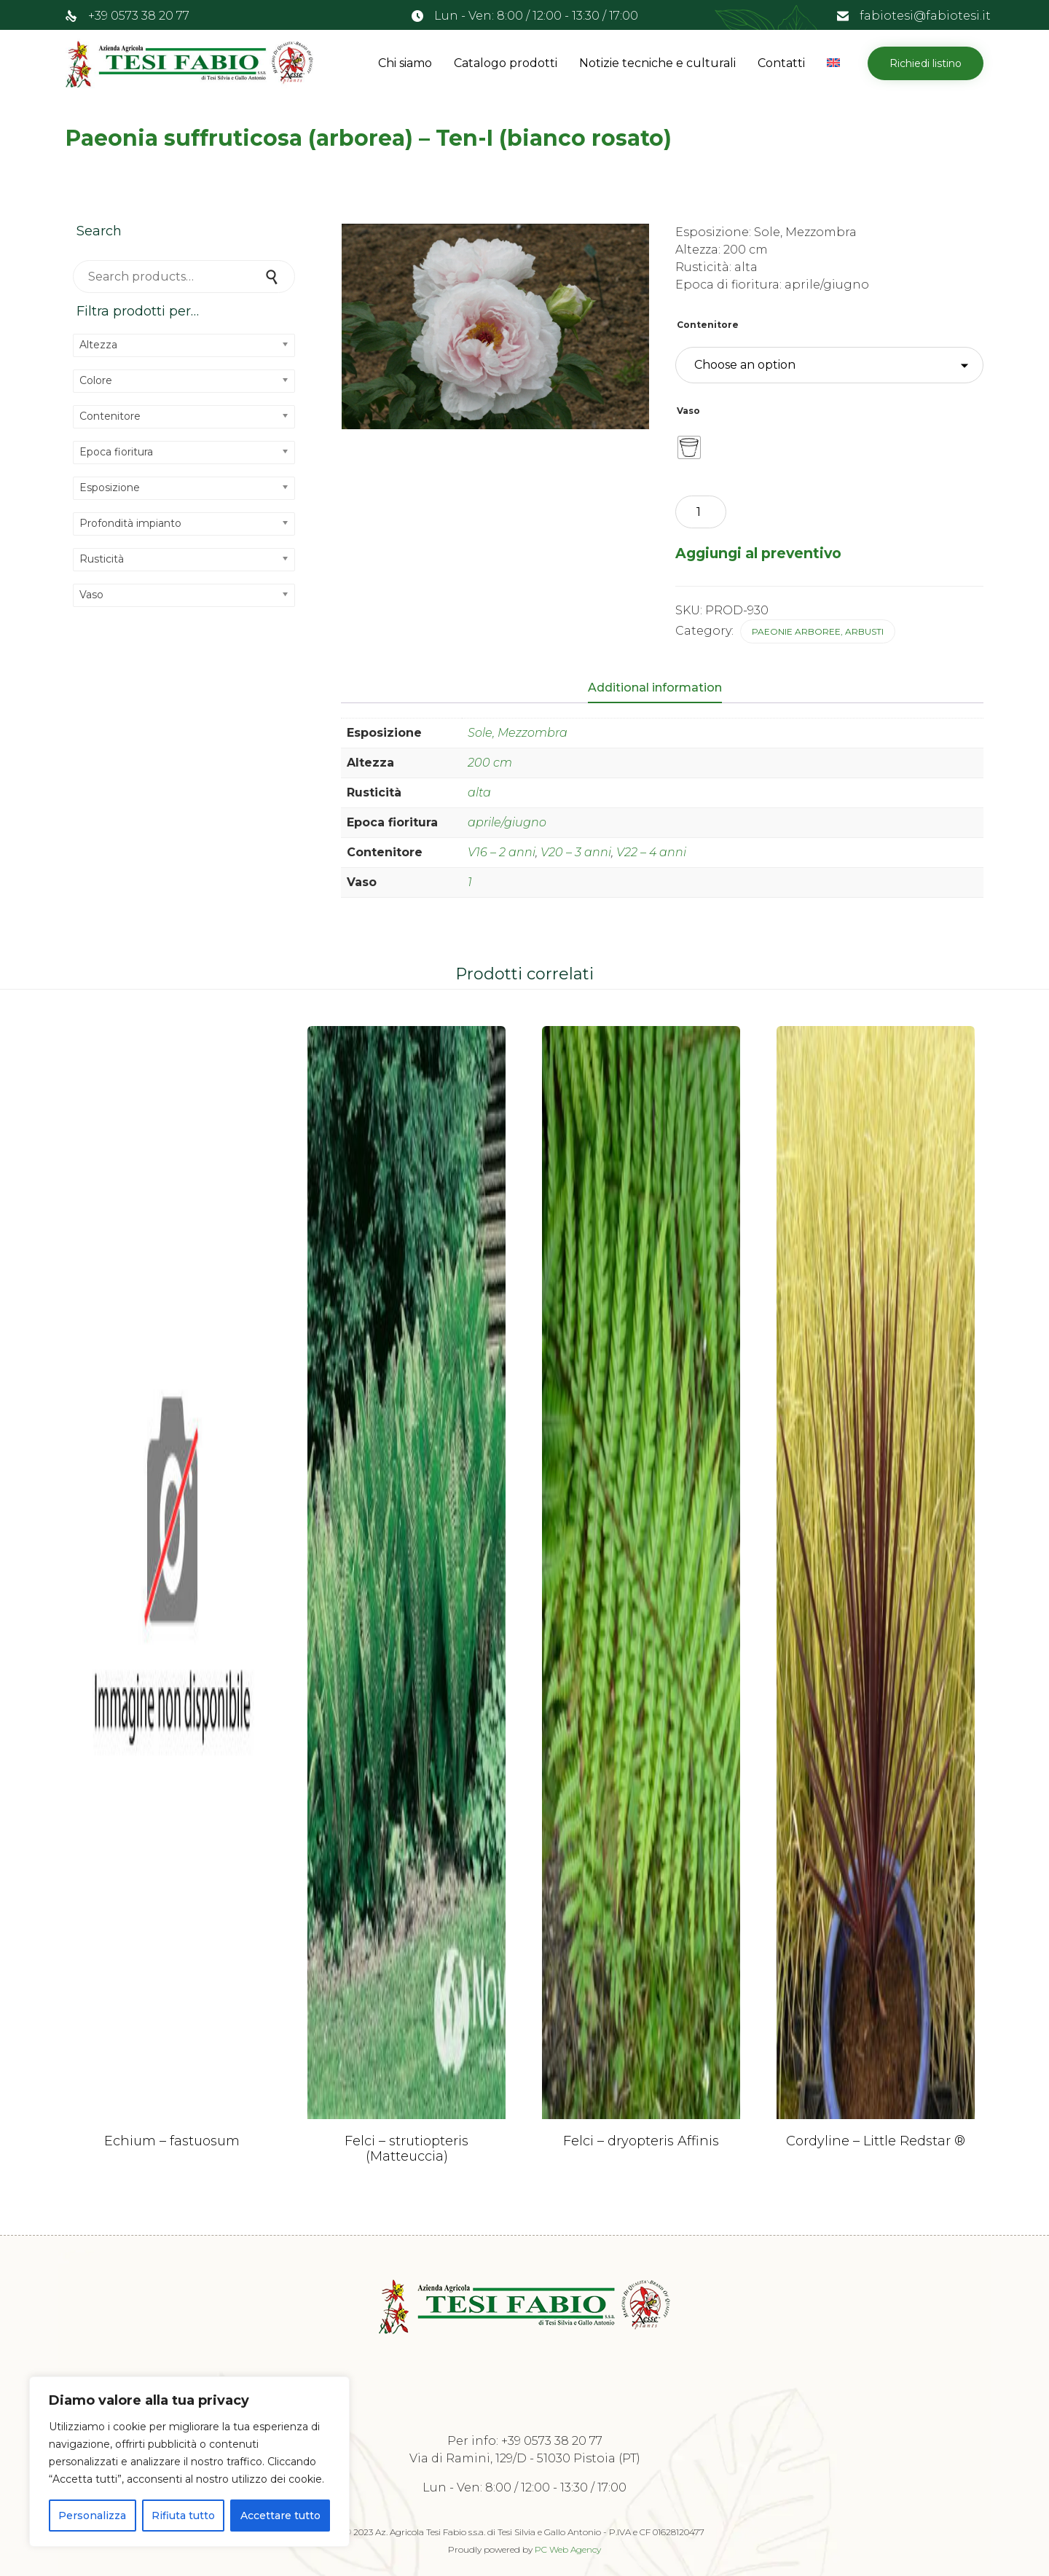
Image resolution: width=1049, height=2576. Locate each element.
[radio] (689, 447)
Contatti (781, 63)
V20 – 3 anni (576, 852)
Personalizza (92, 2515)
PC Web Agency (568, 2548)
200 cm (490, 763)
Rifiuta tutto (183, 2515)
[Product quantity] (700, 512)
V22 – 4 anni (651, 852)
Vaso (688, 410)
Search (273, 276)
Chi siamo (405, 63)
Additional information (655, 687)
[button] (925, 63)
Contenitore (708, 324)
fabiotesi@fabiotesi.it (925, 16)
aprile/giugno (507, 822)
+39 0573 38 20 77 (138, 16)
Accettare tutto (280, 2515)
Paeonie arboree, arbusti (818, 631)
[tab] (662, 688)
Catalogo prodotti (505, 63)
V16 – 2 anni (501, 852)
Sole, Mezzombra (517, 733)
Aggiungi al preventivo (758, 553)
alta (479, 792)
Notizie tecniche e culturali (657, 63)
